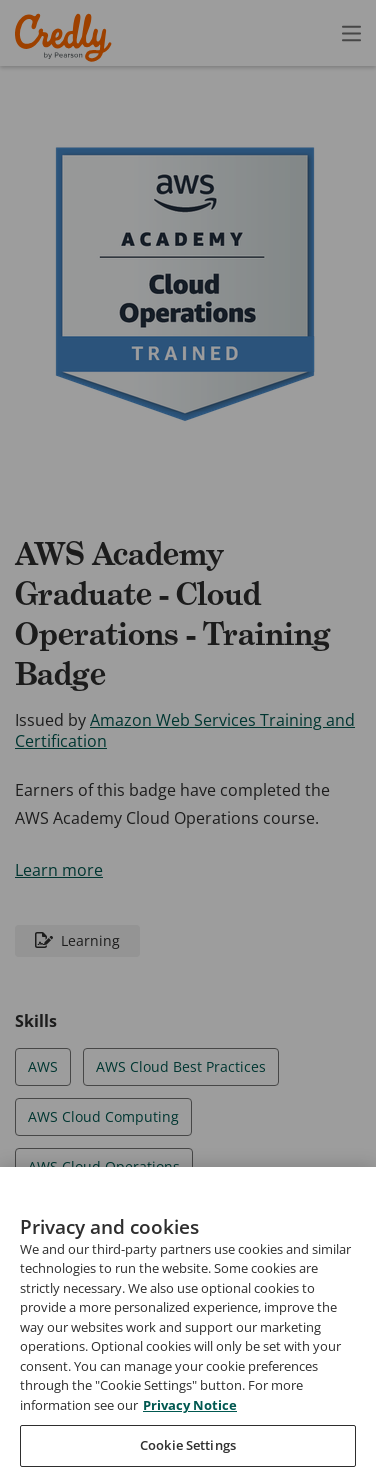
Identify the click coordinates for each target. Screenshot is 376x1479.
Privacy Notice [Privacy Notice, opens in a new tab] (190, 1439)
